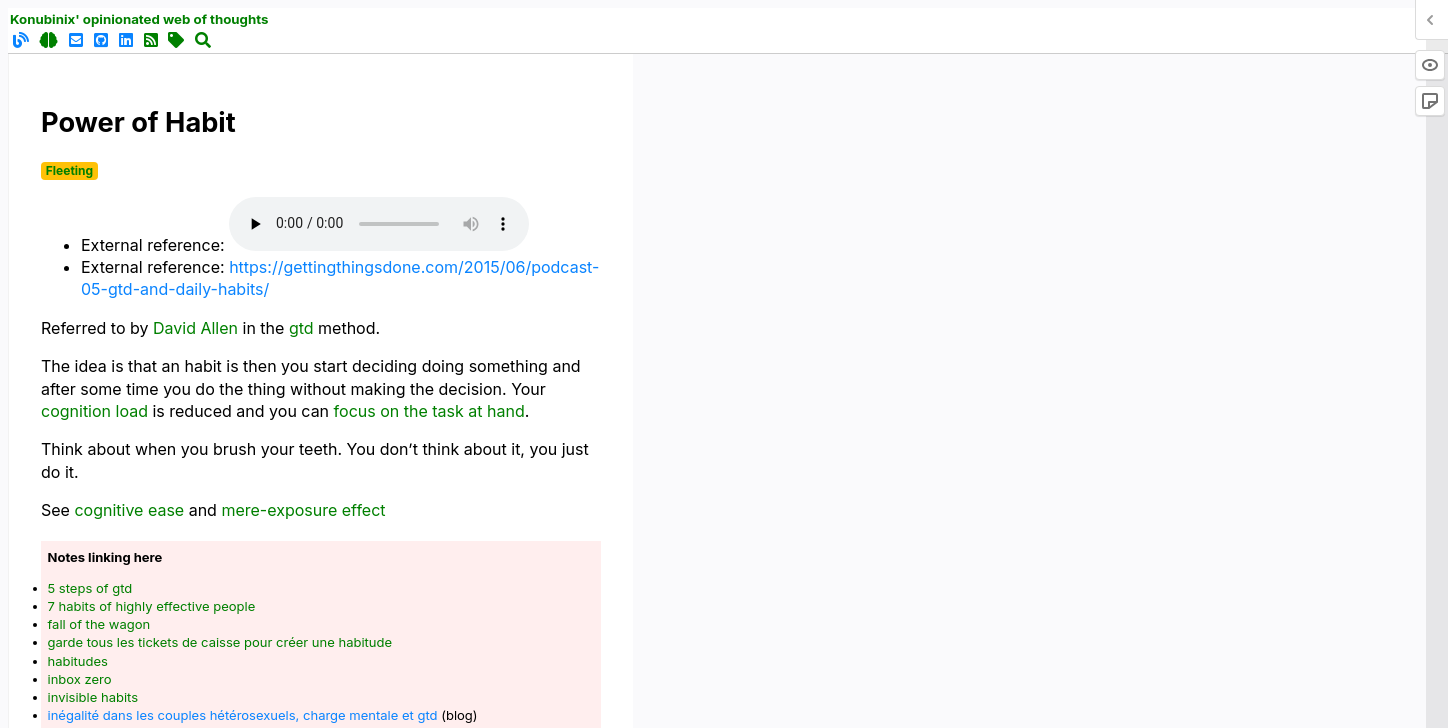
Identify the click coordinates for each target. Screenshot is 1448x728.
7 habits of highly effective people (152, 606)
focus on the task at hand (429, 411)
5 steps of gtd (90, 588)
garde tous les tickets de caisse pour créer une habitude (220, 642)
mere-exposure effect (303, 510)
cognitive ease (129, 510)
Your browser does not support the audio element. (379, 224)
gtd (301, 328)
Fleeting (69, 170)
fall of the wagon (99, 624)
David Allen (195, 328)
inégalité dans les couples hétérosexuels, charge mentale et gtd (243, 715)
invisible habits (93, 697)
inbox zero (80, 679)
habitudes (78, 661)
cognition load (94, 411)
